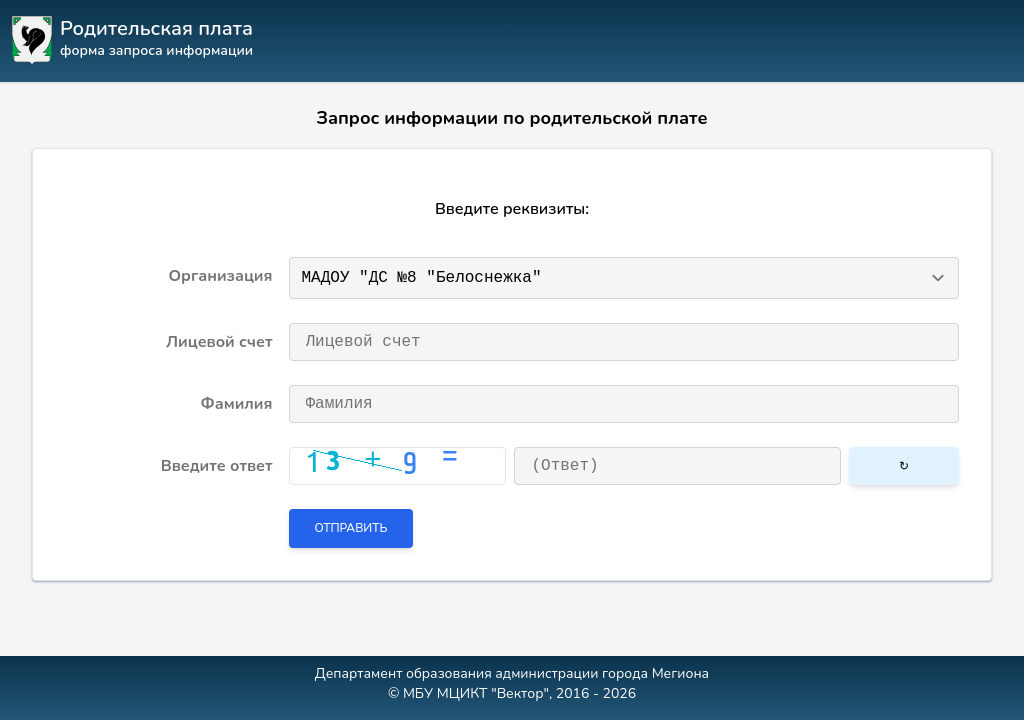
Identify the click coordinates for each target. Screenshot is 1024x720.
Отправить (351, 528)
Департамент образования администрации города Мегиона (512, 673)
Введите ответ (217, 466)
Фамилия (237, 404)
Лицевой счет (219, 342)
